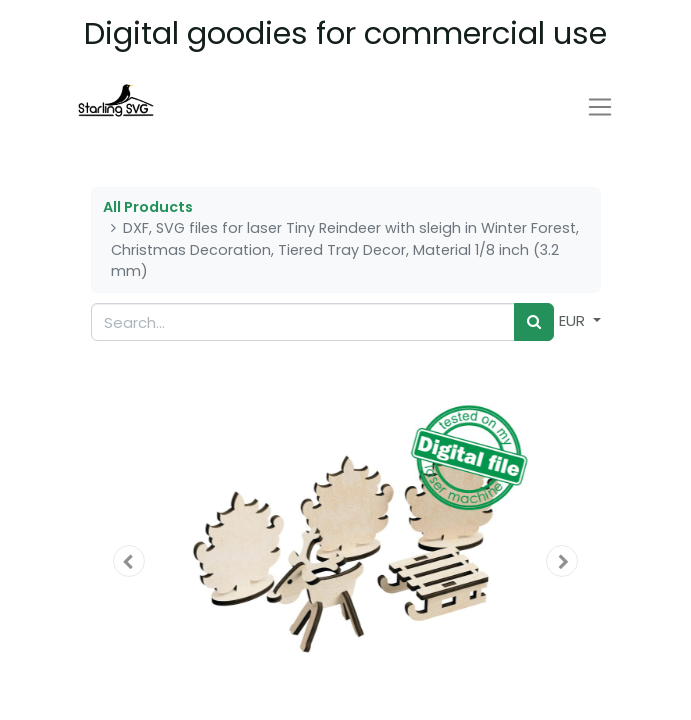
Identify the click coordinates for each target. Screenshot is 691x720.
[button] (129, 561)
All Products (148, 207)
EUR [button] (574, 320)
